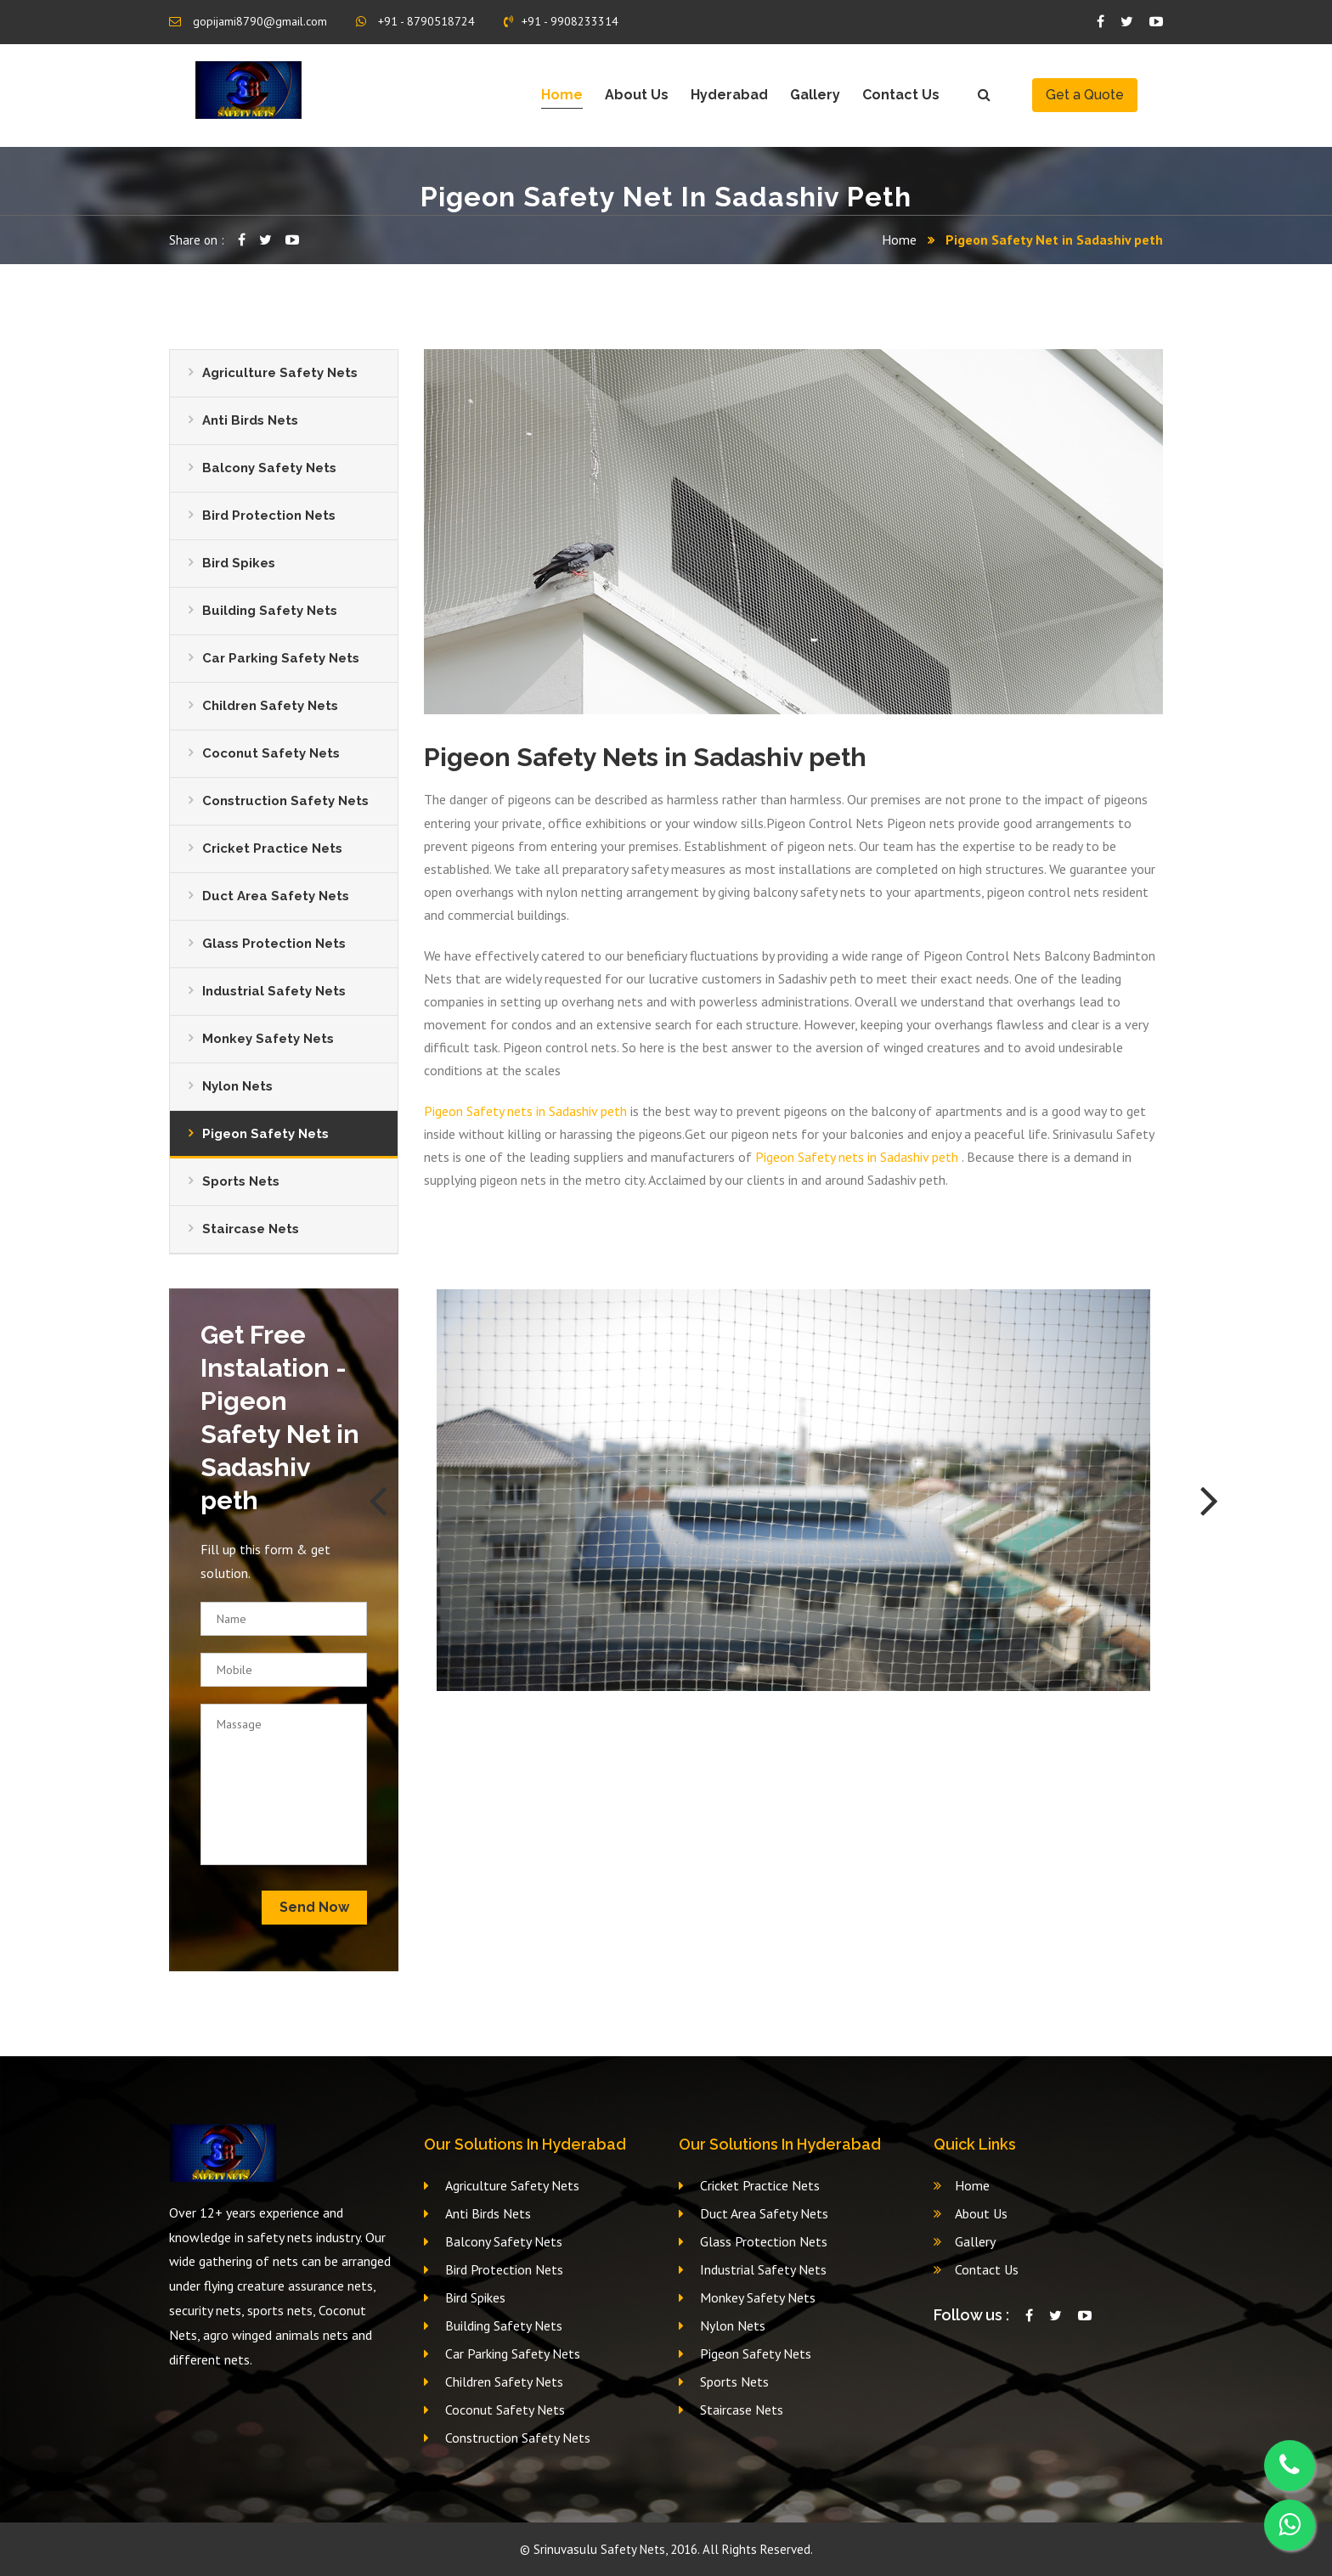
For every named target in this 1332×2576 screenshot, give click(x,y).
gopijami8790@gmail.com (248, 21)
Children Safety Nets (270, 705)
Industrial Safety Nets (274, 991)
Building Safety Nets (269, 610)
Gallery (815, 95)
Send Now (314, 1907)
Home (562, 95)
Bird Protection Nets (269, 515)
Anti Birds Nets (250, 420)
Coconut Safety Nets (271, 753)
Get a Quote (1085, 95)
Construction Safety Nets (285, 801)
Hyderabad (729, 95)
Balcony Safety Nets (269, 468)
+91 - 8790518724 (415, 21)
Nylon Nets (237, 1086)
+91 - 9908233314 (561, 21)
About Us (637, 95)
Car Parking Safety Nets (280, 658)
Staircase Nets (250, 1229)
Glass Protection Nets (274, 943)
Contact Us (901, 95)
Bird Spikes (238, 563)
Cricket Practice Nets (272, 848)
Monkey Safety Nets (268, 1038)
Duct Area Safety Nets (275, 896)
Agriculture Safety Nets (280, 372)
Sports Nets (240, 1181)
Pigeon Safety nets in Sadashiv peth (525, 1110)
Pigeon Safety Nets (265, 1133)
